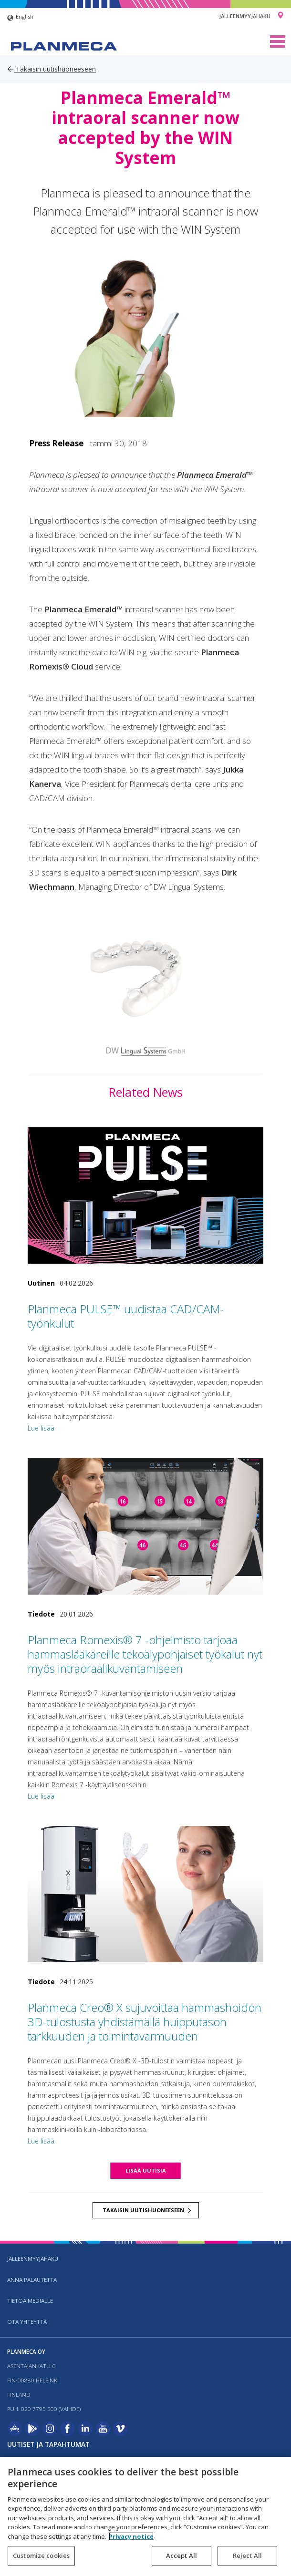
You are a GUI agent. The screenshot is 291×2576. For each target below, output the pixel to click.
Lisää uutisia (145, 2170)
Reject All (247, 2555)
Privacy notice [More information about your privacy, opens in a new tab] (131, 2536)
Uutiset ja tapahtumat (48, 2444)
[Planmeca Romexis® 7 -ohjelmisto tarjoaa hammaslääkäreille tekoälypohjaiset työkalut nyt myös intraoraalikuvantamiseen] (145, 1526)
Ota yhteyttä (27, 2321)
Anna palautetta (32, 2279)
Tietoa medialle (30, 2300)
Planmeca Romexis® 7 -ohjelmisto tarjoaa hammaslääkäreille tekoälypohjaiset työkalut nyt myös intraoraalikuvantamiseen (145, 1654)
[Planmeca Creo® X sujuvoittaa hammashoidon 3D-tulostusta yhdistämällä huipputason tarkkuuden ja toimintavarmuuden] (145, 1894)
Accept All (181, 2555)
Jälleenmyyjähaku (244, 16)
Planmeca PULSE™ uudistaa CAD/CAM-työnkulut (126, 1316)
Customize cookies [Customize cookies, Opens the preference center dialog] (41, 2555)
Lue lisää (41, 1427)
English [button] (20, 18)
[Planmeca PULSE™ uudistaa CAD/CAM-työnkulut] (145, 1195)
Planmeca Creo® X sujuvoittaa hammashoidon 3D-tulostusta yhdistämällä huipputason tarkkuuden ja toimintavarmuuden (144, 2021)
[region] (145, 2516)
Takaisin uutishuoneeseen (51, 68)
